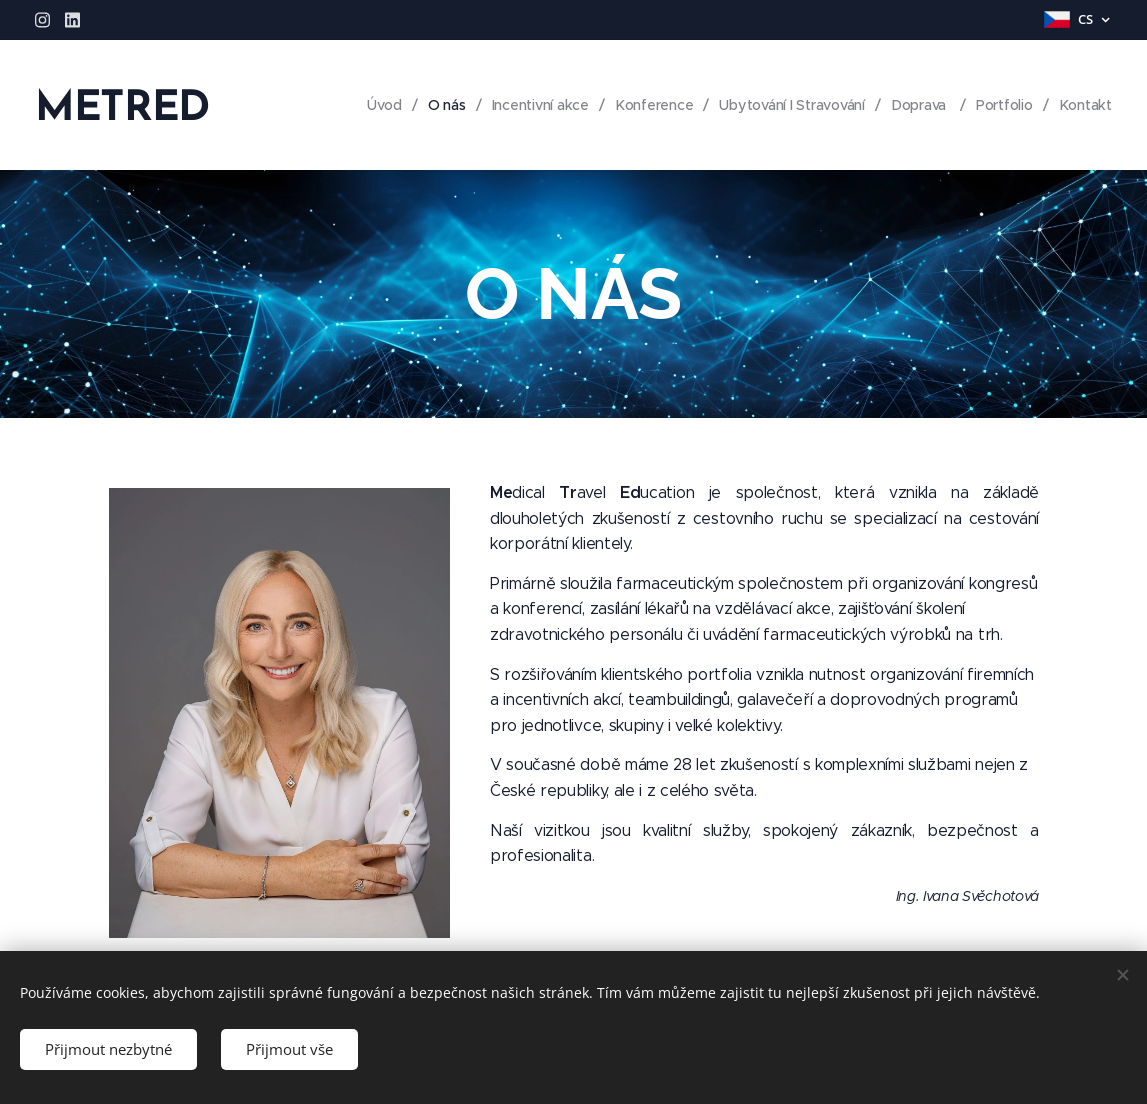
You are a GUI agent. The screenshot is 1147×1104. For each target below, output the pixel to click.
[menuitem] (376, 105)
